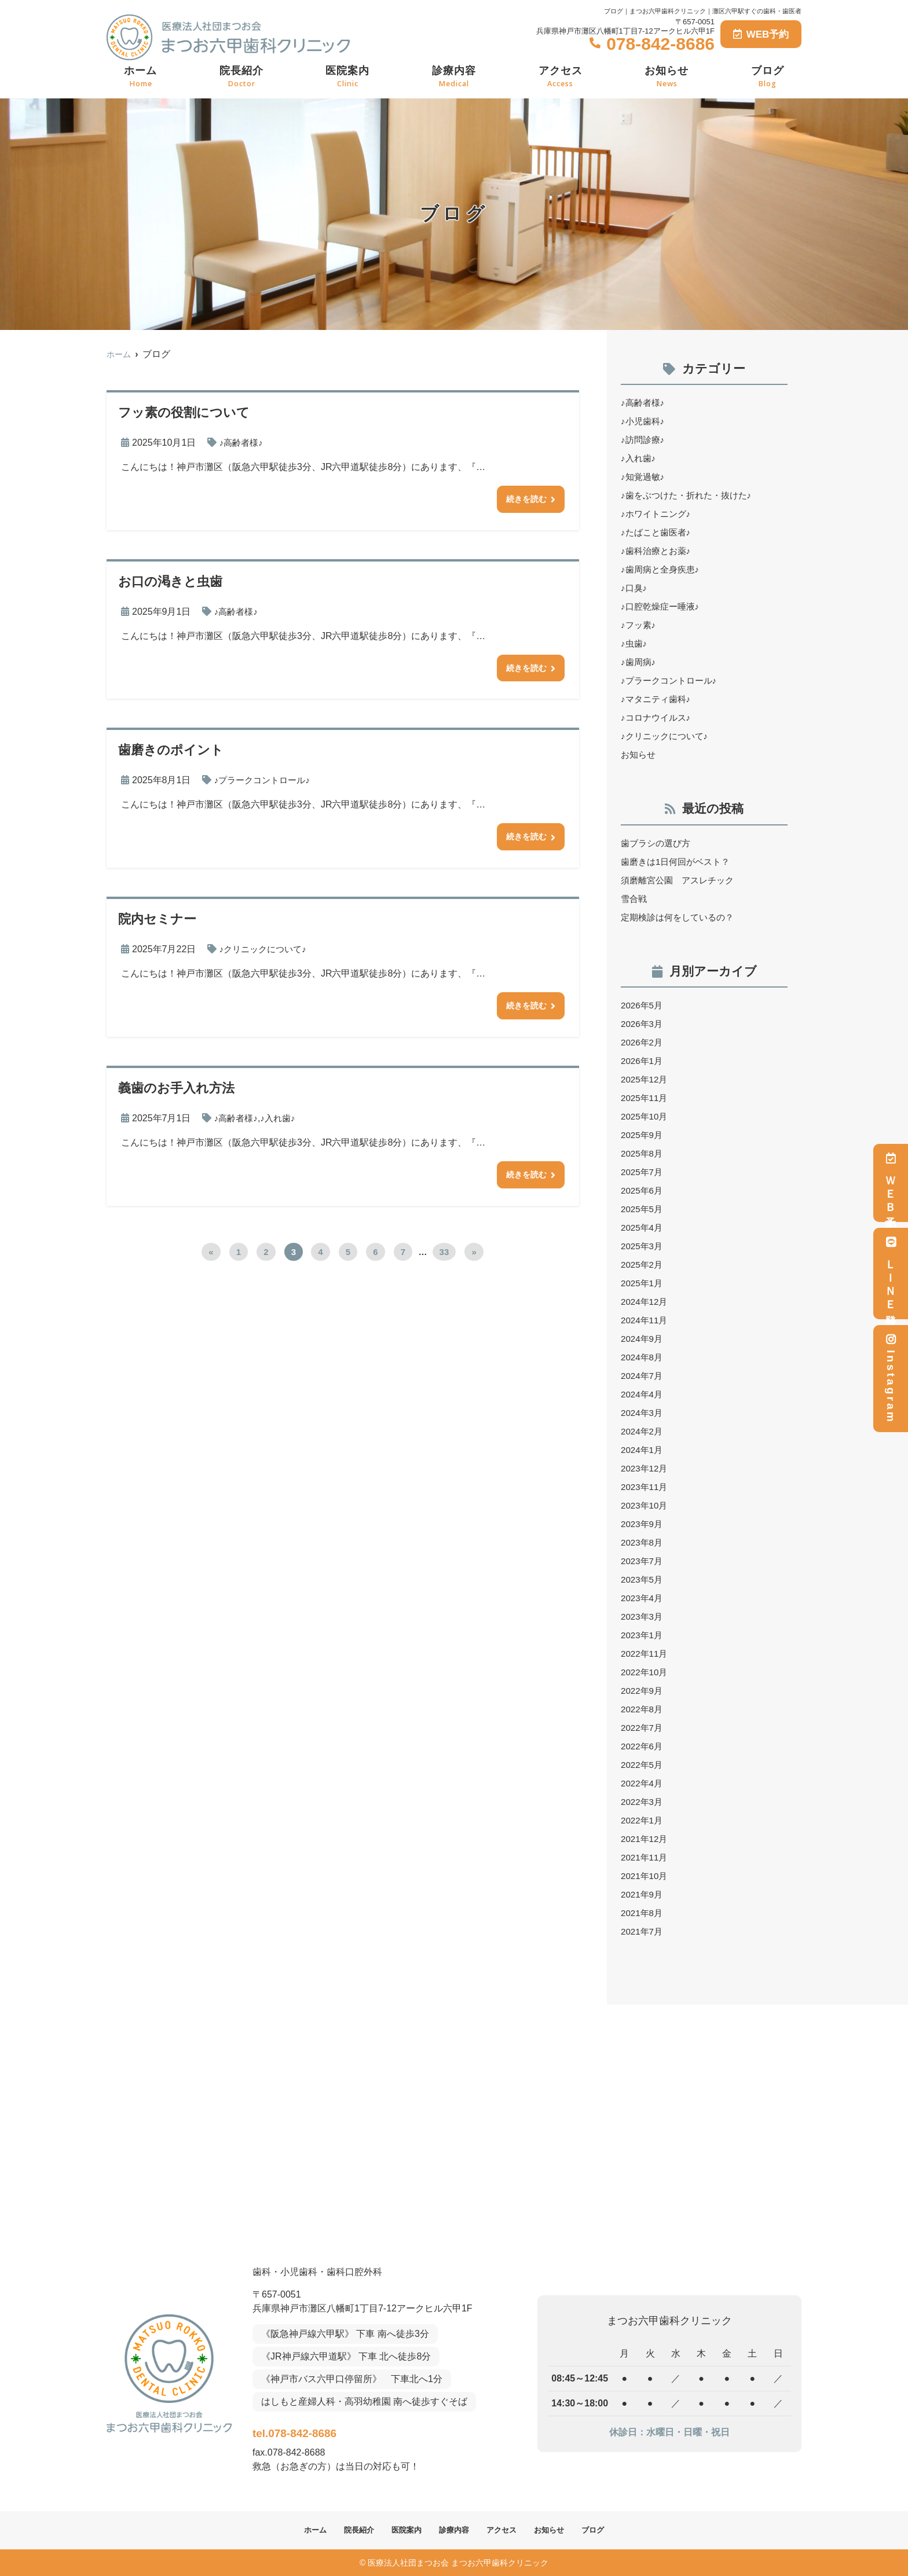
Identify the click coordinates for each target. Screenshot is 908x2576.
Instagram (891, 1379)
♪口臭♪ (635, 588)
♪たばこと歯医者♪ (658, 532)
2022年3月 (643, 1802)
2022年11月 (645, 1653)
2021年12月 (645, 1839)
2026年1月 (643, 1061)
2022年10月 (645, 1672)
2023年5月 (643, 1579)
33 (444, 1260)
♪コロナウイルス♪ (658, 717)
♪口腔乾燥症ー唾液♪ (662, 606)
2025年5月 (643, 1209)
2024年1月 (643, 1450)
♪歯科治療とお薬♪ (658, 551)
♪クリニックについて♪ (265, 954)
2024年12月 (645, 1302)
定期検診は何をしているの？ (681, 917)
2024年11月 (645, 1320)
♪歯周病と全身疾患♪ (662, 569)
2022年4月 (643, 1783)
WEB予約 (761, 34)
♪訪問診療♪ (644, 440)
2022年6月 (643, 1746)
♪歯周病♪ (639, 662)
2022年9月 (643, 1691)
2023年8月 (643, 1542)
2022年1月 (643, 1820)
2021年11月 (645, 1857)
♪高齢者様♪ (242, 442)
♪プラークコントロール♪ (265, 783)
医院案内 (347, 77)
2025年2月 (643, 1264)
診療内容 (454, 77)
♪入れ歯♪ (281, 1125)
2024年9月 (643, 1339)
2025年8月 (643, 1153)
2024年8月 (643, 1357)
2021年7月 (643, 1931)
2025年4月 (643, 1227)
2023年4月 (643, 1598)
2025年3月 (643, 1246)
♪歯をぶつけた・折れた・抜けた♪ (690, 495)
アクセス (561, 77)
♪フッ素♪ (639, 625)
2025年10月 (645, 1116)
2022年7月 (643, 1728)
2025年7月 (643, 1172)
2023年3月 (643, 1616)
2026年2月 (643, 1042)
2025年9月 (643, 1135)
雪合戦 (635, 899)
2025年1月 (643, 1283)
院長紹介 (241, 77)
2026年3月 (643, 1024)
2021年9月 (643, 1894)
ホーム (140, 77)
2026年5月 (643, 1005)
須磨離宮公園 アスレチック (681, 880)
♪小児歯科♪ (644, 421)
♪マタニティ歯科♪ (658, 699)
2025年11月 (645, 1098)
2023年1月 (643, 1635)
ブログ (767, 77)
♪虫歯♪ (635, 643)
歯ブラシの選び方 (658, 843)
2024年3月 (643, 1413)
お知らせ (667, 77)
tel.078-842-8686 (328, 2430)
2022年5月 (643, 1765)
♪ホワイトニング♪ (658, 514)
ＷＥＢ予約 (891, 1183)
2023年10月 (645, 1505)
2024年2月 (643, 1431)
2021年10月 (645, 1876)
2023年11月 (645, 1487)
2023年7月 (643, 1561)
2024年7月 (643, 1376)
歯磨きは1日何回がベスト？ (679, 862)
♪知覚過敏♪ (644, 477)
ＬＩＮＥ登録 (891, 1273)
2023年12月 (645, 1468)
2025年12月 (645, 1079)
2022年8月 (643, 1709)
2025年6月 (643, 1190)
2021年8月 (643, 1913)
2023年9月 (643, 1524)
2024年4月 (643, 1394)
